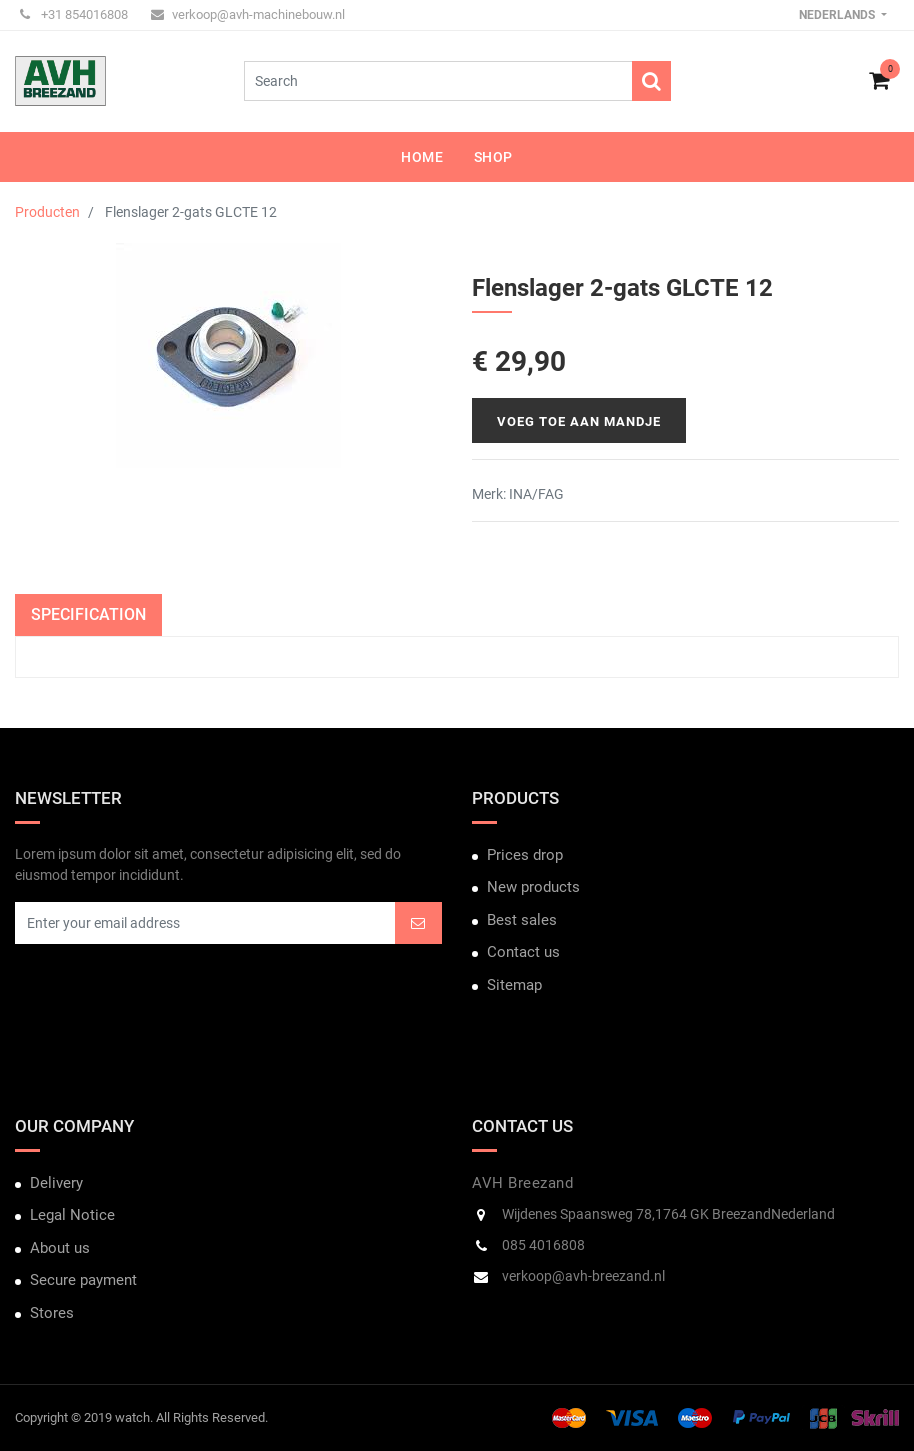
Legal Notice (72, 1215)
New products (533, 887)
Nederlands (838, 15)
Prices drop (525, 855)
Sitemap (514, 985)
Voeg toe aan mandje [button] (579, 421)
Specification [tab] (88, 614)
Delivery (56, 1183)
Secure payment (83, 1280)
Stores (52, 1313)
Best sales (522, 920)
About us (60, 1248)
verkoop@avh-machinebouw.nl (248, 14)
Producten (47, 212)
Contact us (523, 952)
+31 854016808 (74, 14)
